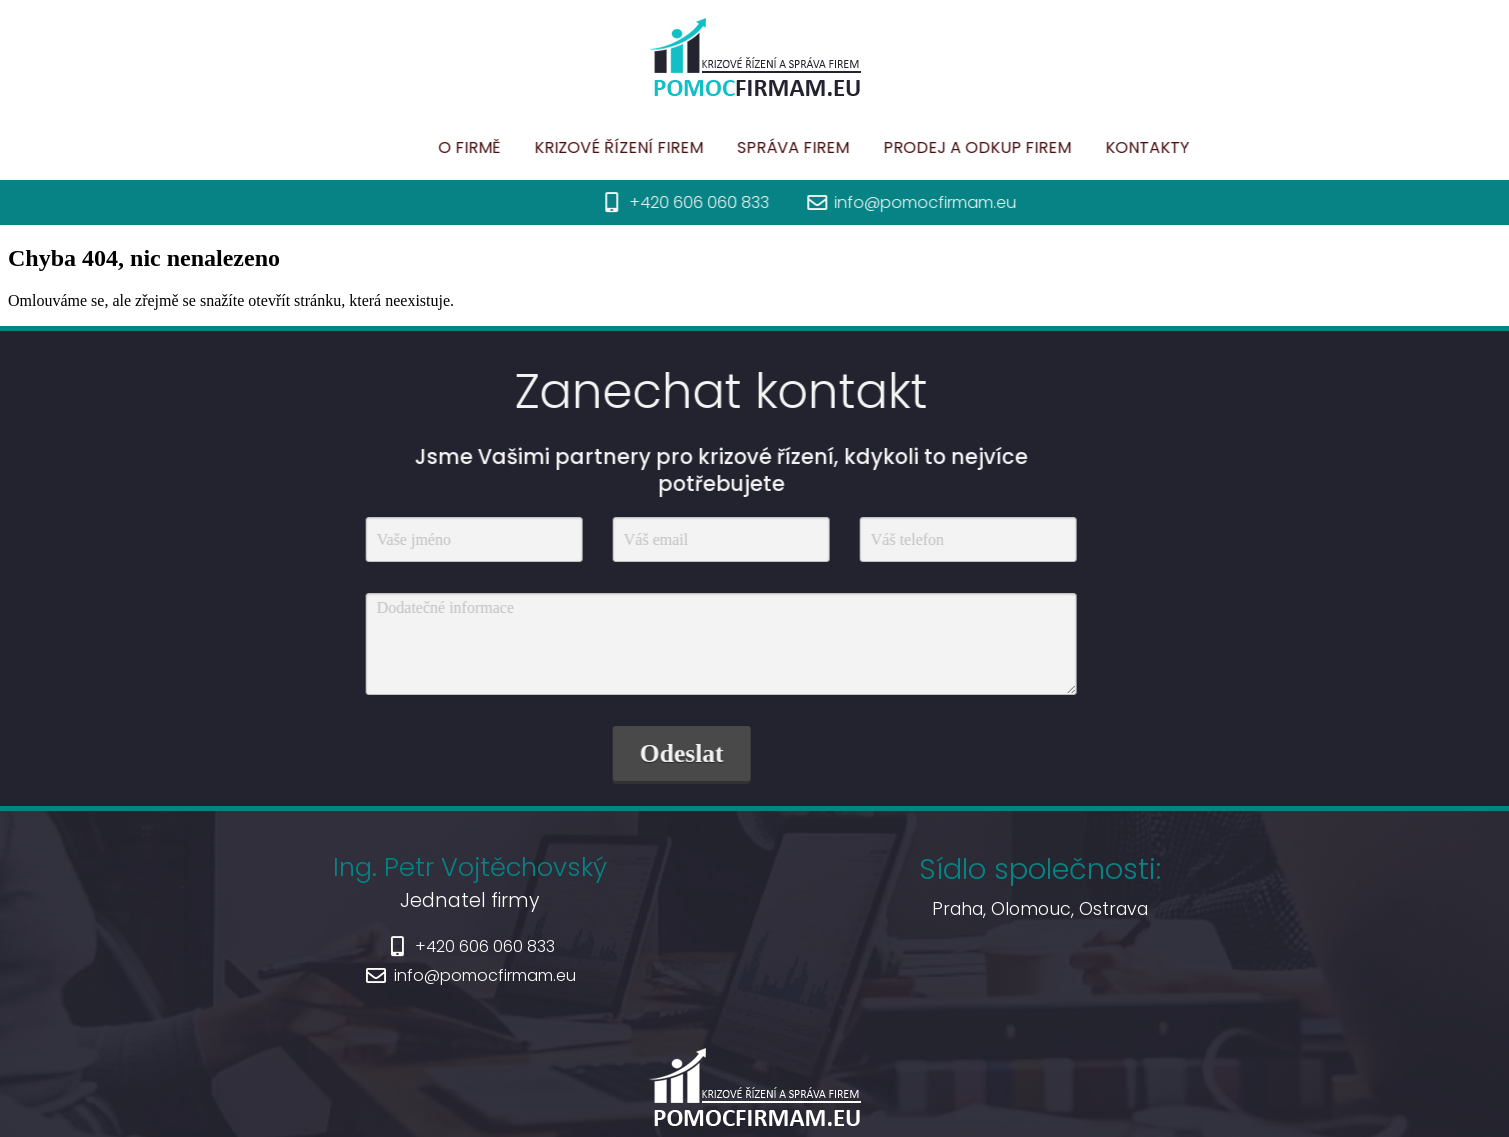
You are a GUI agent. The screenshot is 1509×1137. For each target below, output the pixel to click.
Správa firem (745, 147)
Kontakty (1099, 147)
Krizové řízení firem (570, 147)
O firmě (421, 147)
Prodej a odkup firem (929, 147)
